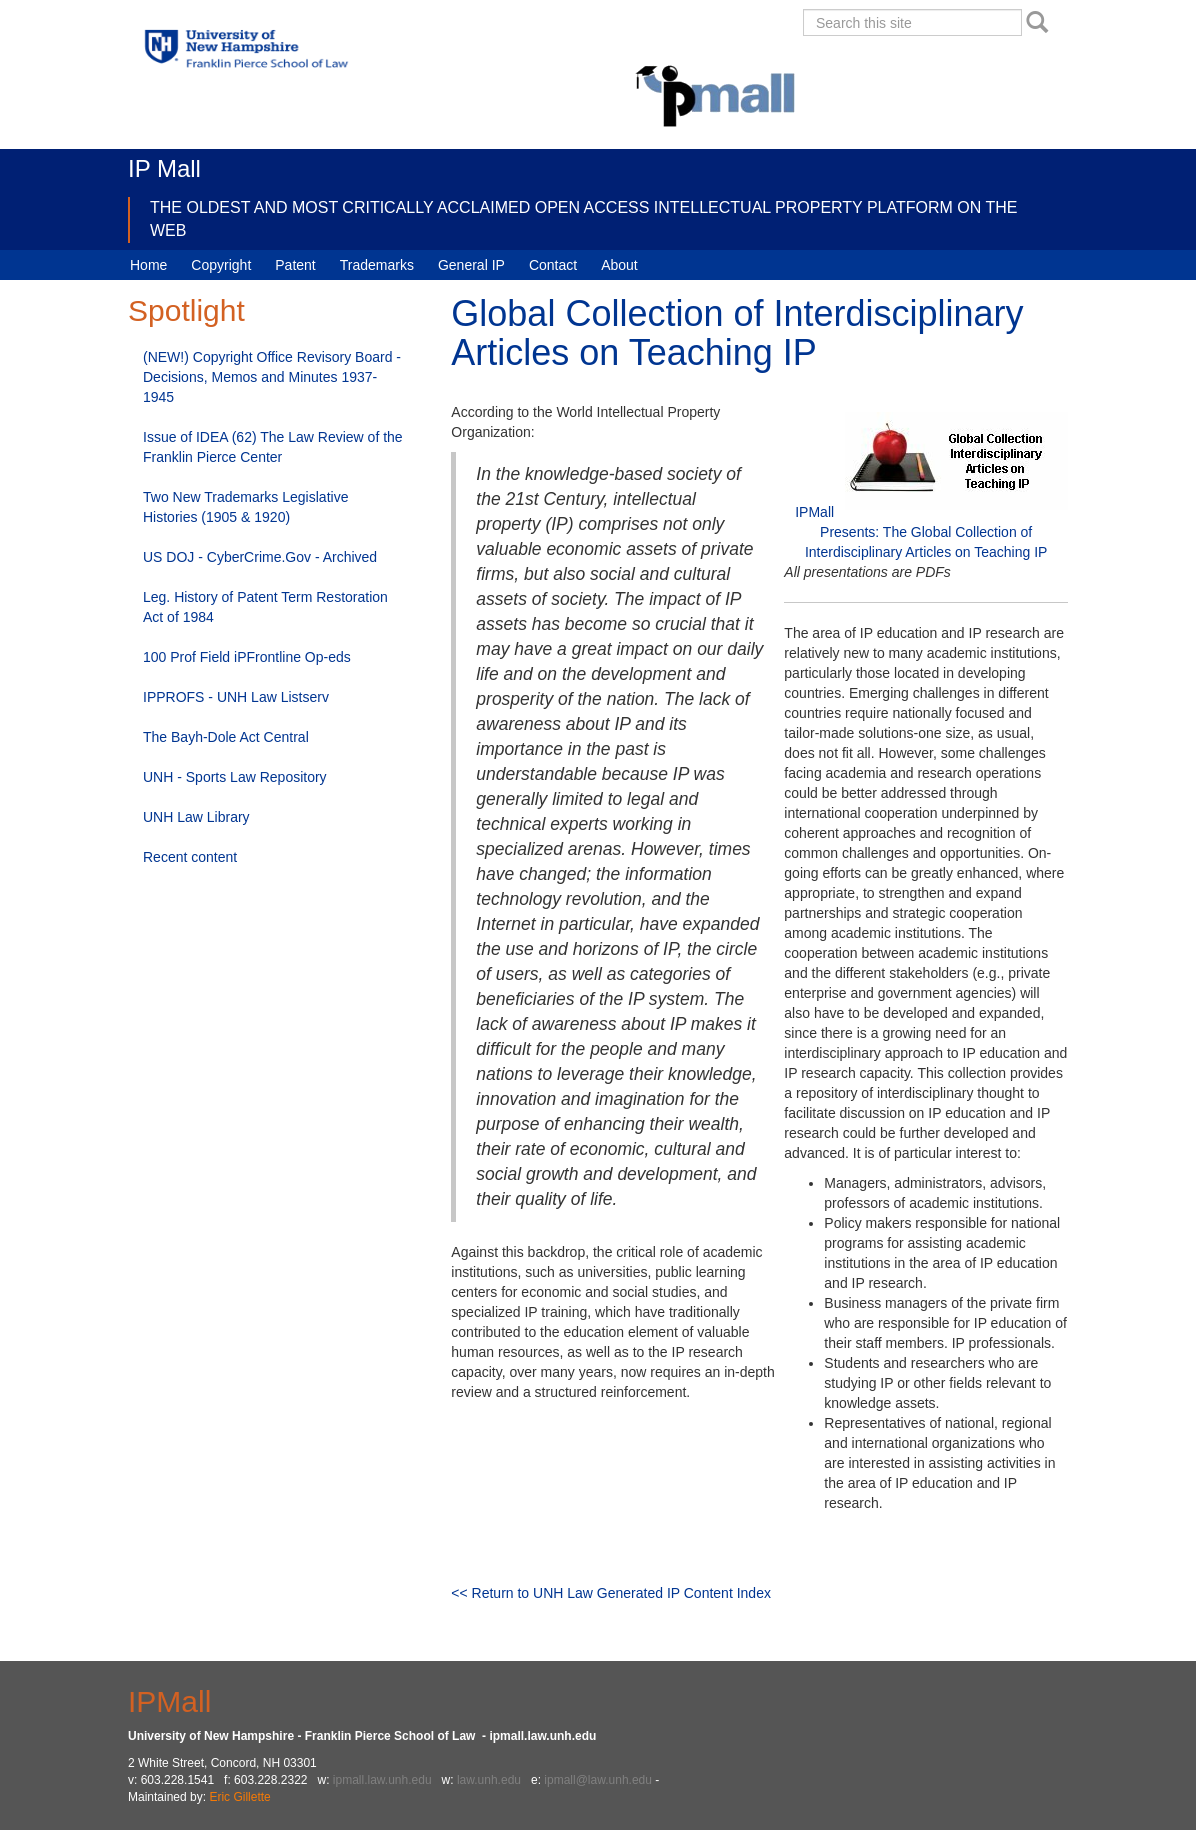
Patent (295, 265)
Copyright (221, 265)
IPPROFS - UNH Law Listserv (236, 697)
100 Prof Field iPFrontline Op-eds (247, 657)
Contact (553, 265)
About (619, 265)
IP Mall (164, 168)
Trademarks (377, 265)
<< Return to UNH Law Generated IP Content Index (611, 1593)
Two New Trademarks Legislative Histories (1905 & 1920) (245, 507)
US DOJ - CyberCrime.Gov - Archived (260, 557)
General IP (471, 265)
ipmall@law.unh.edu (598, 1780)
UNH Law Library (196, 817)
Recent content (190, 857)
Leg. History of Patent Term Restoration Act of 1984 (265, 607)
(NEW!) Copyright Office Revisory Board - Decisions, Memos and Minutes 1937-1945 (272, 377)
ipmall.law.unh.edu (382, 1780)
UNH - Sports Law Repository (235, 777)
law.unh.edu (489, 1780)
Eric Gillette (239, 1797)
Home (148, 265)
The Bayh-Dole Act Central (226, 737)
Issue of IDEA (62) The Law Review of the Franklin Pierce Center (273, 447)
